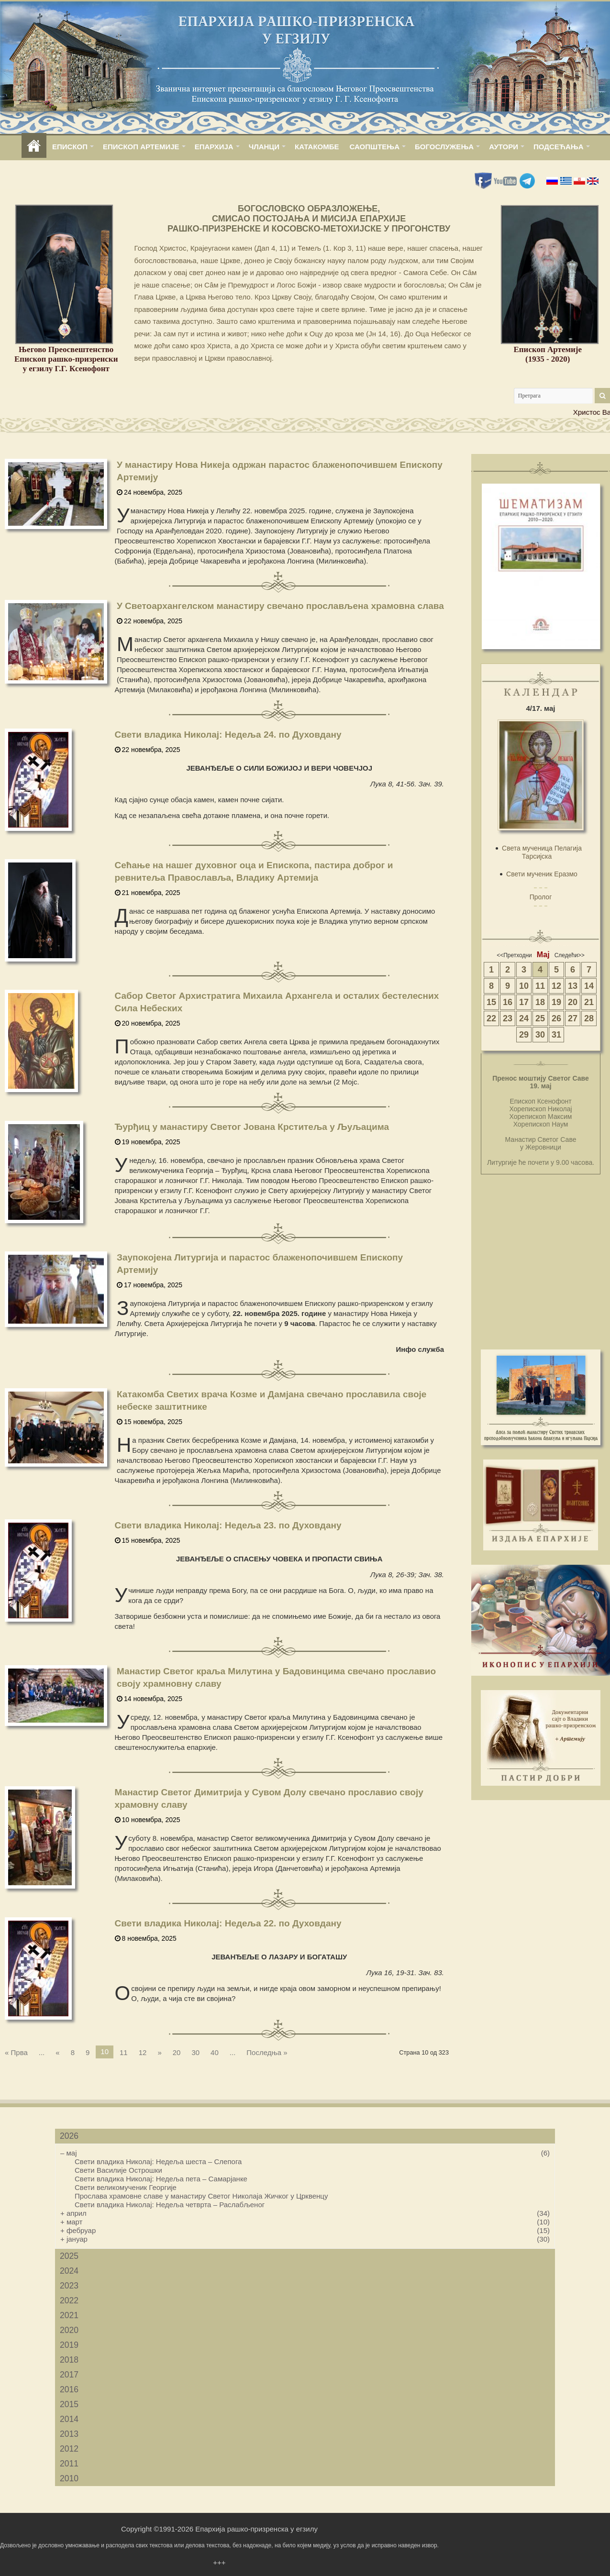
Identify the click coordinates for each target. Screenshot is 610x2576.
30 (195, 2052)
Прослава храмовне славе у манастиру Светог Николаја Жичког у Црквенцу (201, 2196)
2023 (69, 2285)
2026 (69, 2136)
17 (524, 1002)
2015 (69, 2404)
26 (556, 1018)
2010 (69, 2478)
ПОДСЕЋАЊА (558, 147)
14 (589, 986)
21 (589, 1002)
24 (524, 1018)
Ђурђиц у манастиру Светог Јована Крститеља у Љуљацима (252, 1127)
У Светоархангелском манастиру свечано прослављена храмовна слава (280, 606)
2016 (69, 2389)
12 (143, 2052)
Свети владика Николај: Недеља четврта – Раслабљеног (170, 2204)
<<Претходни (514, 955)
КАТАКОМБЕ (317, 147)
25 (540, 1018)
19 (556, 1002)
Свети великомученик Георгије (126, 2187)
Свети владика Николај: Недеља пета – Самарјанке (161, 2179)
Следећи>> (570, 955)
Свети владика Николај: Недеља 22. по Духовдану (228, 1923)
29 (524, 1034)
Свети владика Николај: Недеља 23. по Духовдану (228, 1525)
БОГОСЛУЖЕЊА (444, 147)
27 (572, 1018)
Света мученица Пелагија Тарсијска (542, 852)
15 (491, 1002)
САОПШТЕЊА (375, 147)
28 (589, 1018)
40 (215, 2052)
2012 (69, 2449)
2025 (69, 2256)
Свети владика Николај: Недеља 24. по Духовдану (228, 735)
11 (124, 2052)
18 (540, 1002)
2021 (69, 2315)
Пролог (541, 897)
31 (556, 1034)
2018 (69, 2360)
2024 (69, 2271)
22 (491, 1018)
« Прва (16, 2052)
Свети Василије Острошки (118, 2170)
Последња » (266, 2052)
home (34, 146)
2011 (69, 2463)
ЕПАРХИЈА (214, 147)
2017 (69, 2374)
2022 (69, 2300)
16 (507, 1002)
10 (524, 986)
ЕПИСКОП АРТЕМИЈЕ (141, 147)
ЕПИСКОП (70, 147)
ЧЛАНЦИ (264, 147)
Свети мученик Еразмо (541, 874)
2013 (69, 2434)
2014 (69, 2419)
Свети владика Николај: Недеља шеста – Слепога (158, 2161)
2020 (69, 2330)
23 (507, 1018)
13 (572, 986)
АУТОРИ (503, 147)
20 (177, 2052)
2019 (69, 2345)
